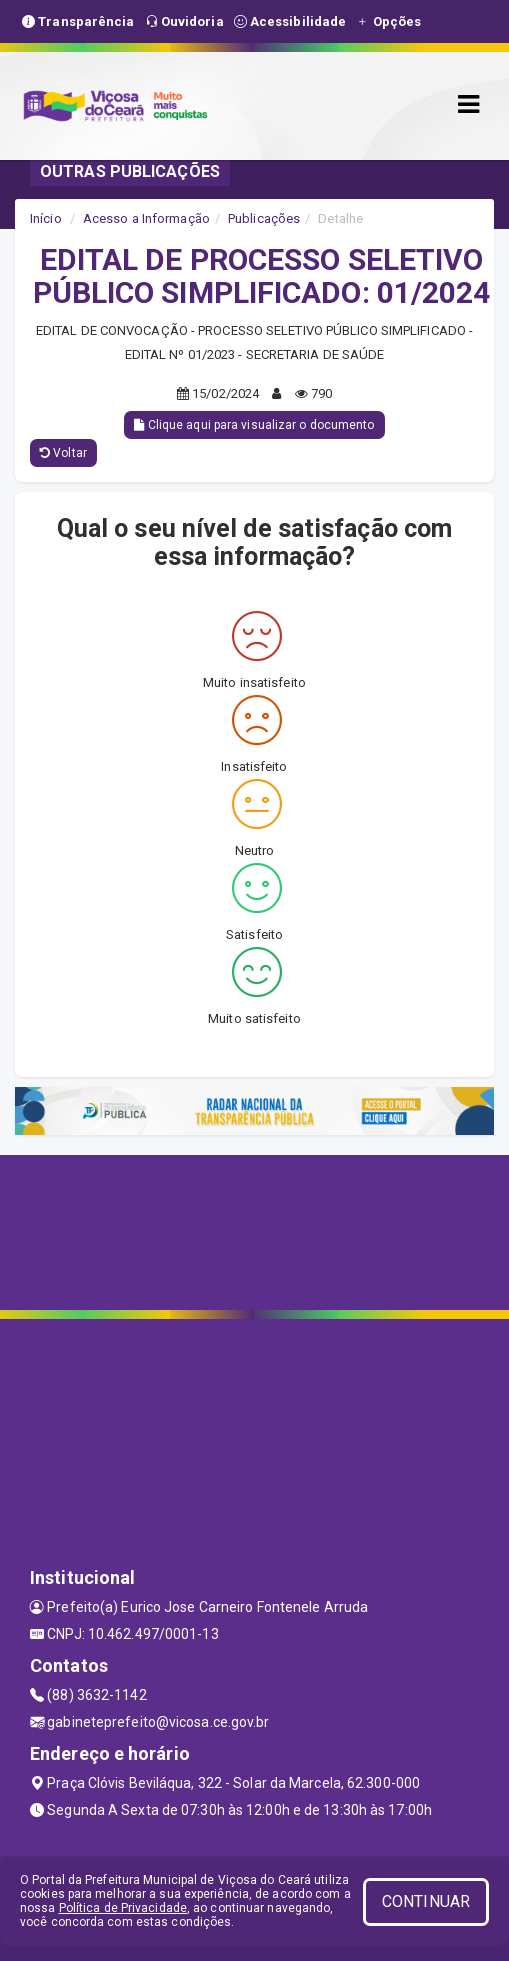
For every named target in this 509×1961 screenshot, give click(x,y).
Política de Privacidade (123, 1908)
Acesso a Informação (146, 218)
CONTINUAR (426, 1901)
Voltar (63, 453)
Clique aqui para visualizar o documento (254, 425)
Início (46, 218)
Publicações (264, 218)
